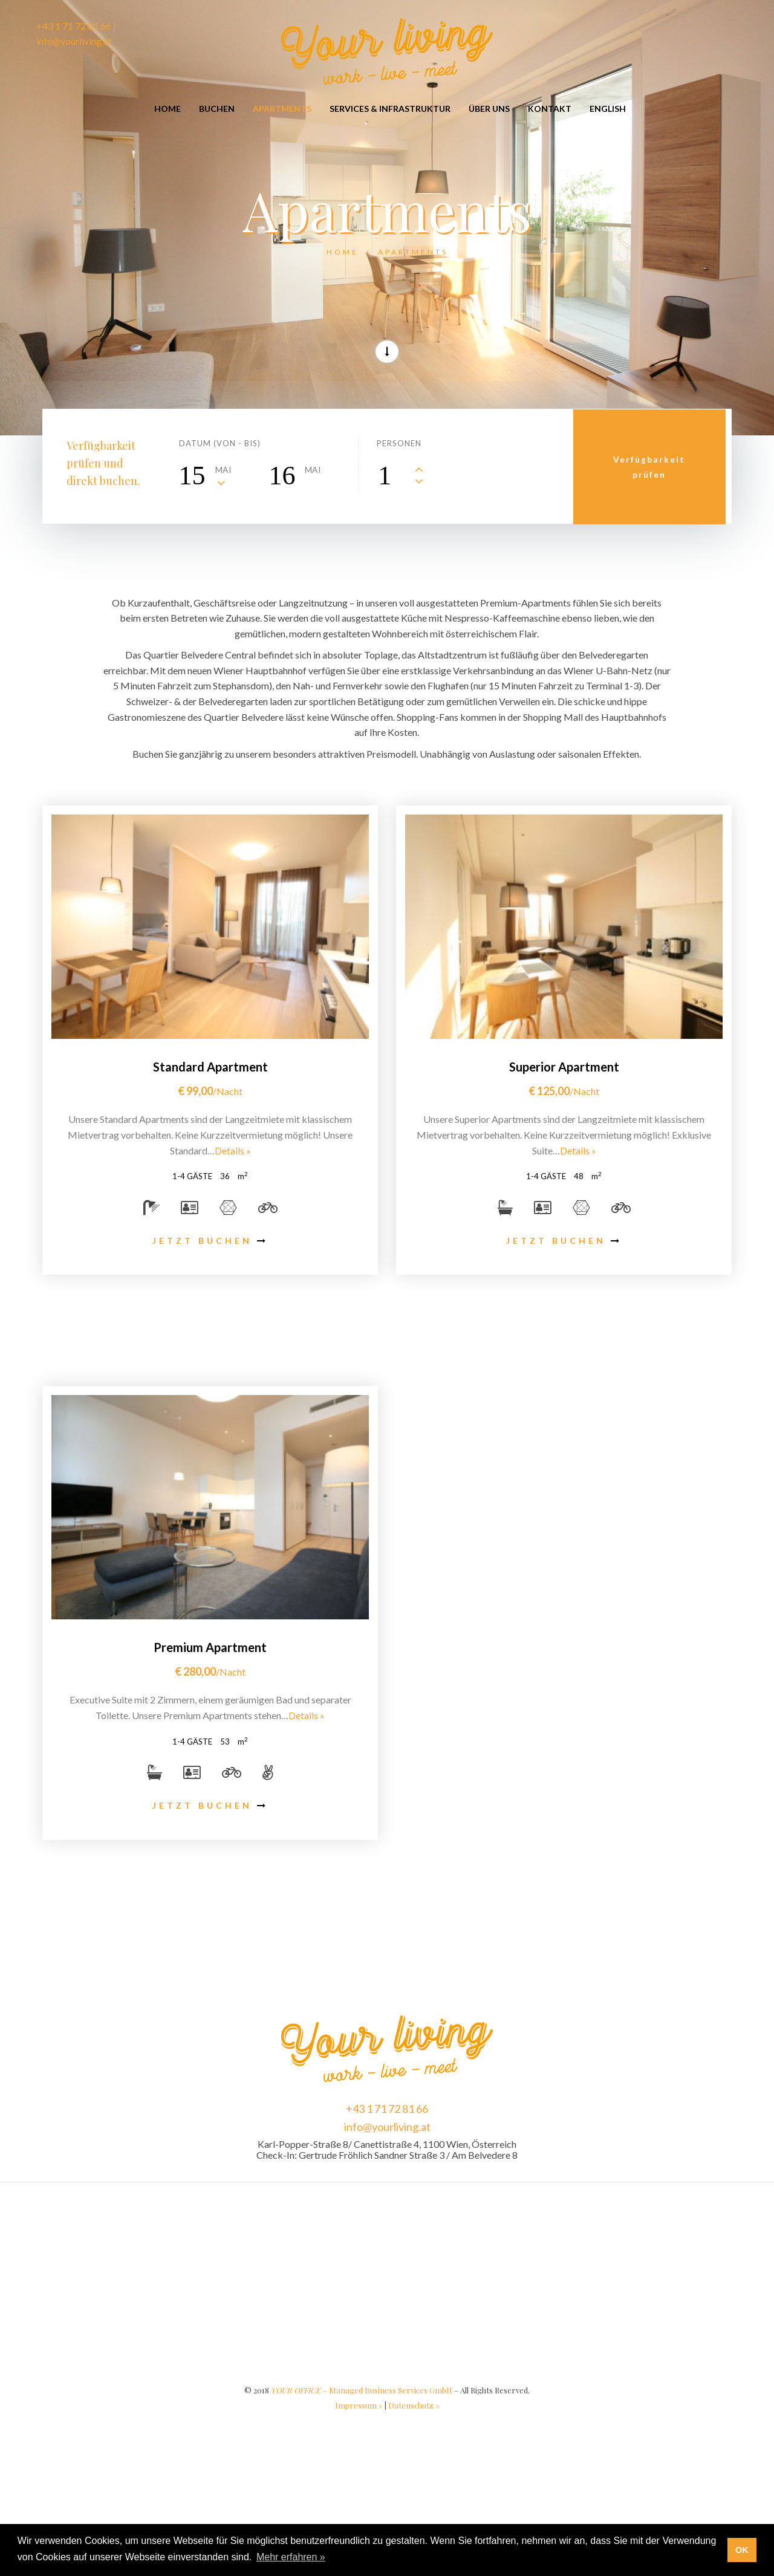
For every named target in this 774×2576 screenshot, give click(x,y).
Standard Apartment (210, 1066)
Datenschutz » (414, 2405)
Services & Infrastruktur (390, 108)
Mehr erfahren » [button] (290, 2557)
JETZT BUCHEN (210, 1240)
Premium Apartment (210, 1647)
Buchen (217, 108)
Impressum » (359, 2405)
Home (167, 108)
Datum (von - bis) (220, 443)
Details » (233, 1150)
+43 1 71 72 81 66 (387, 2108)
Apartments (282, 108)
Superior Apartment (564, 1066)
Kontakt (549, 108)
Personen (399, 443)
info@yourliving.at (387, 2126)
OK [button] (742, 2550)
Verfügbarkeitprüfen (652, 466)
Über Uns (489, 108)
